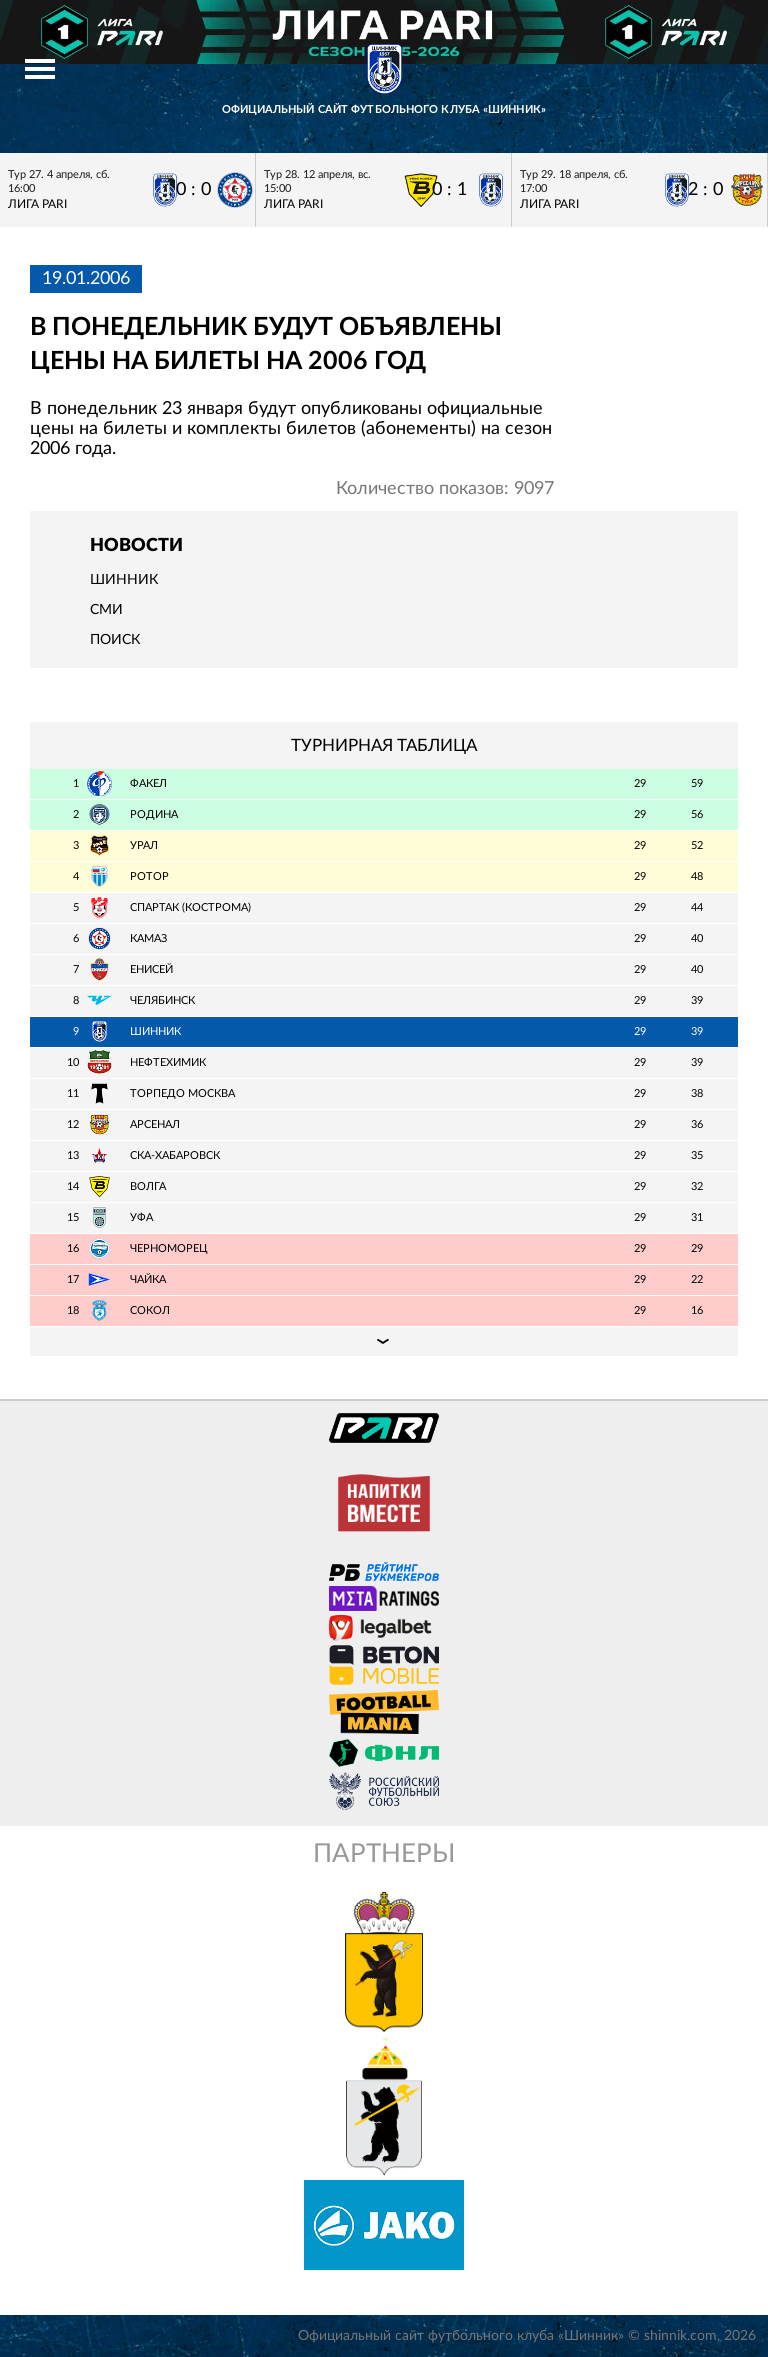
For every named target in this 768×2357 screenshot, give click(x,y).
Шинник (124, 580)
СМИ (106, 610)
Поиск (115, 640)
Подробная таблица (384, 1341)
